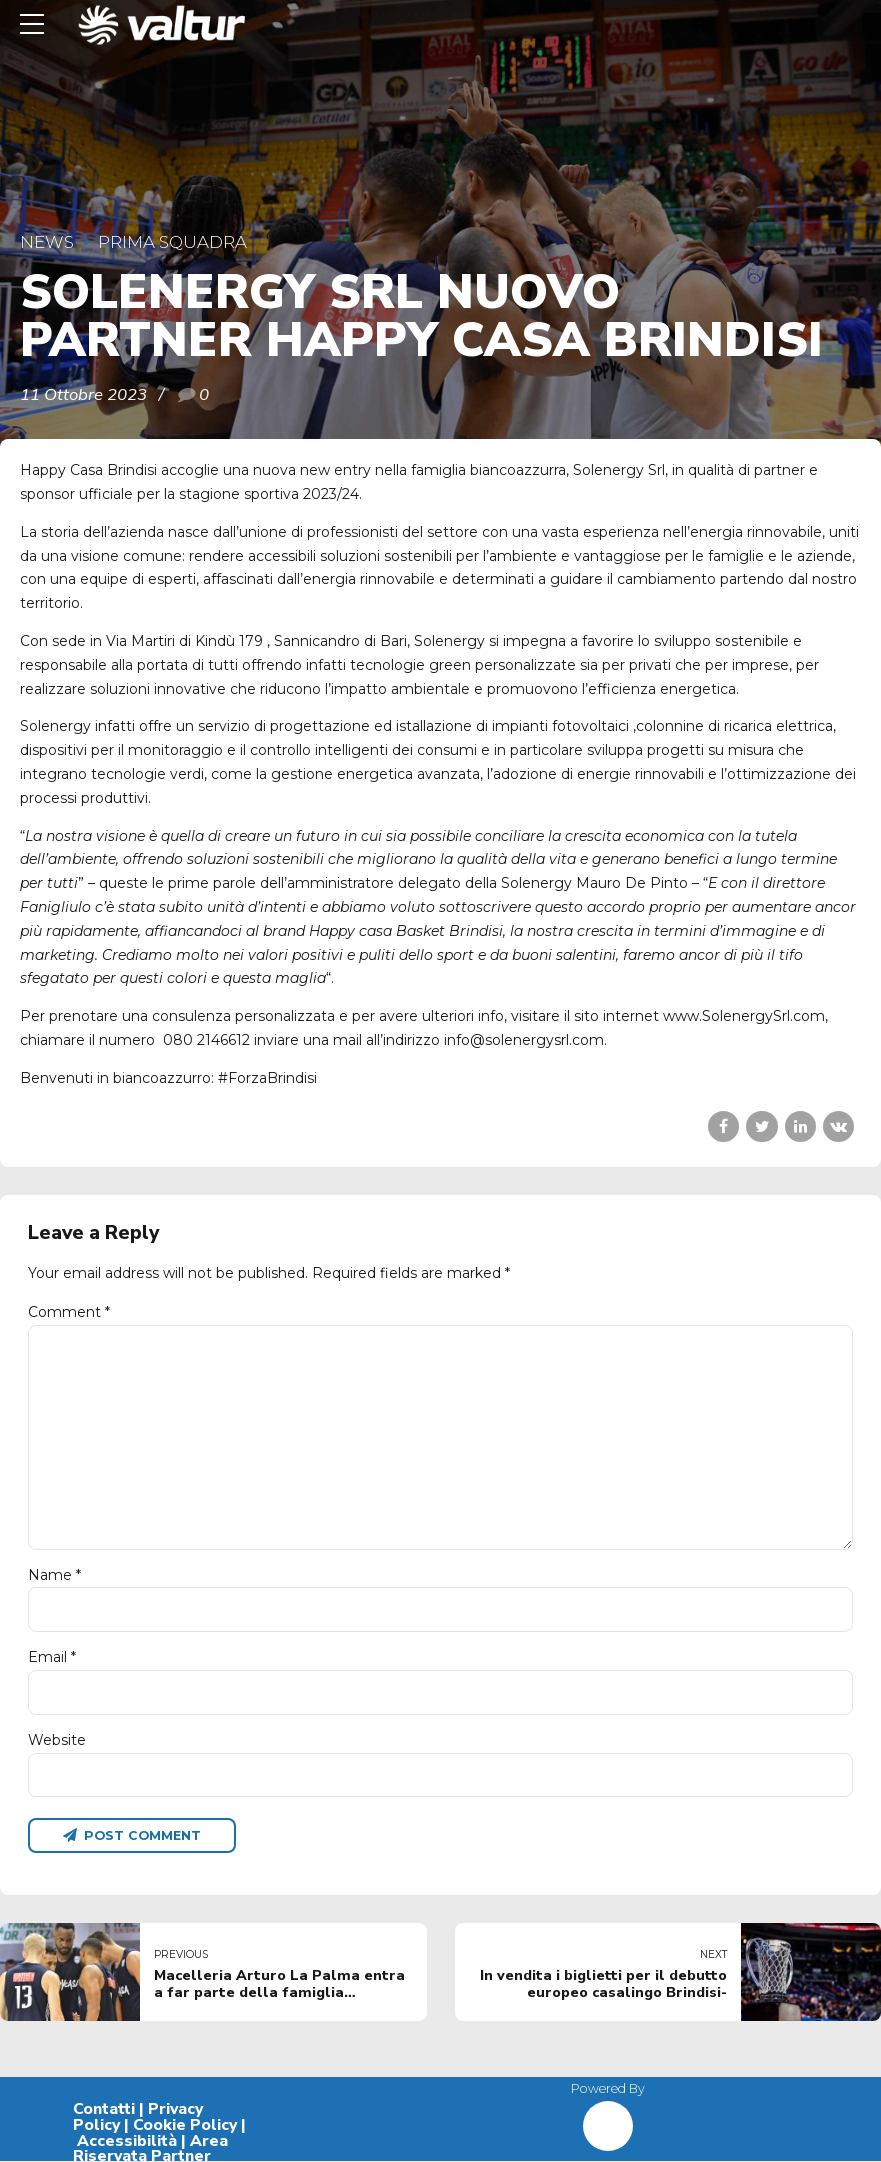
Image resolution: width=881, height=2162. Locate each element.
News (47, 242)
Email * (52, 1658)
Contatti (104, 2111)
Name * (54, 1576)
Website (57, 1741)
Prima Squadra (172, 242)
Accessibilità (127, 2142)
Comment (69, 1312)
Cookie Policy (185, 2127)
